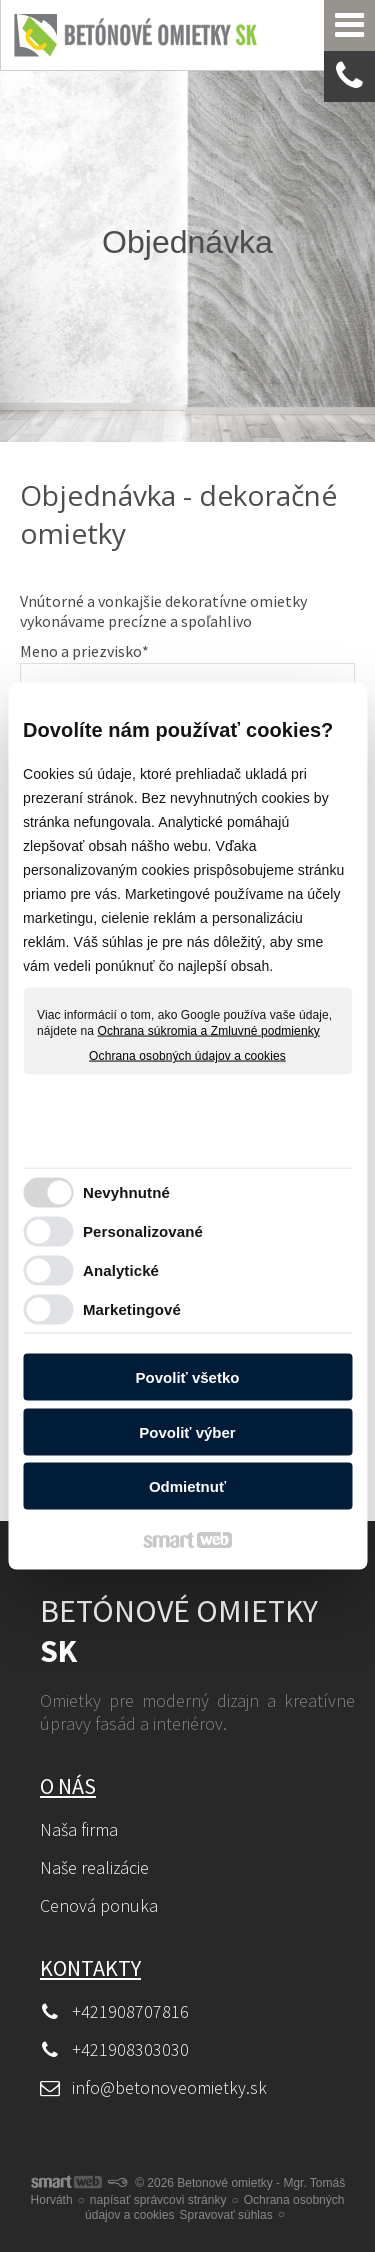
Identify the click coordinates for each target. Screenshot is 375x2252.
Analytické (121, 1269)
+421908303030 (130, 2049)
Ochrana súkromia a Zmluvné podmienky (209, 1030)
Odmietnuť (187, 1486)
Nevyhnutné (126, 1191)
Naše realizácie (94, 1867)
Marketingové (132, 1308)
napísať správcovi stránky (158, 2200)
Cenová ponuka (99, 1905)
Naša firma (79, 1829)
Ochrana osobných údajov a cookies (187, 1056)
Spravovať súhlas (225, 2215)
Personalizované (143, 1230)
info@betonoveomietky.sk (169, 2087)
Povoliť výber (187, 1431)
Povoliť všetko (188, 1377)
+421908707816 (130, 2011)
